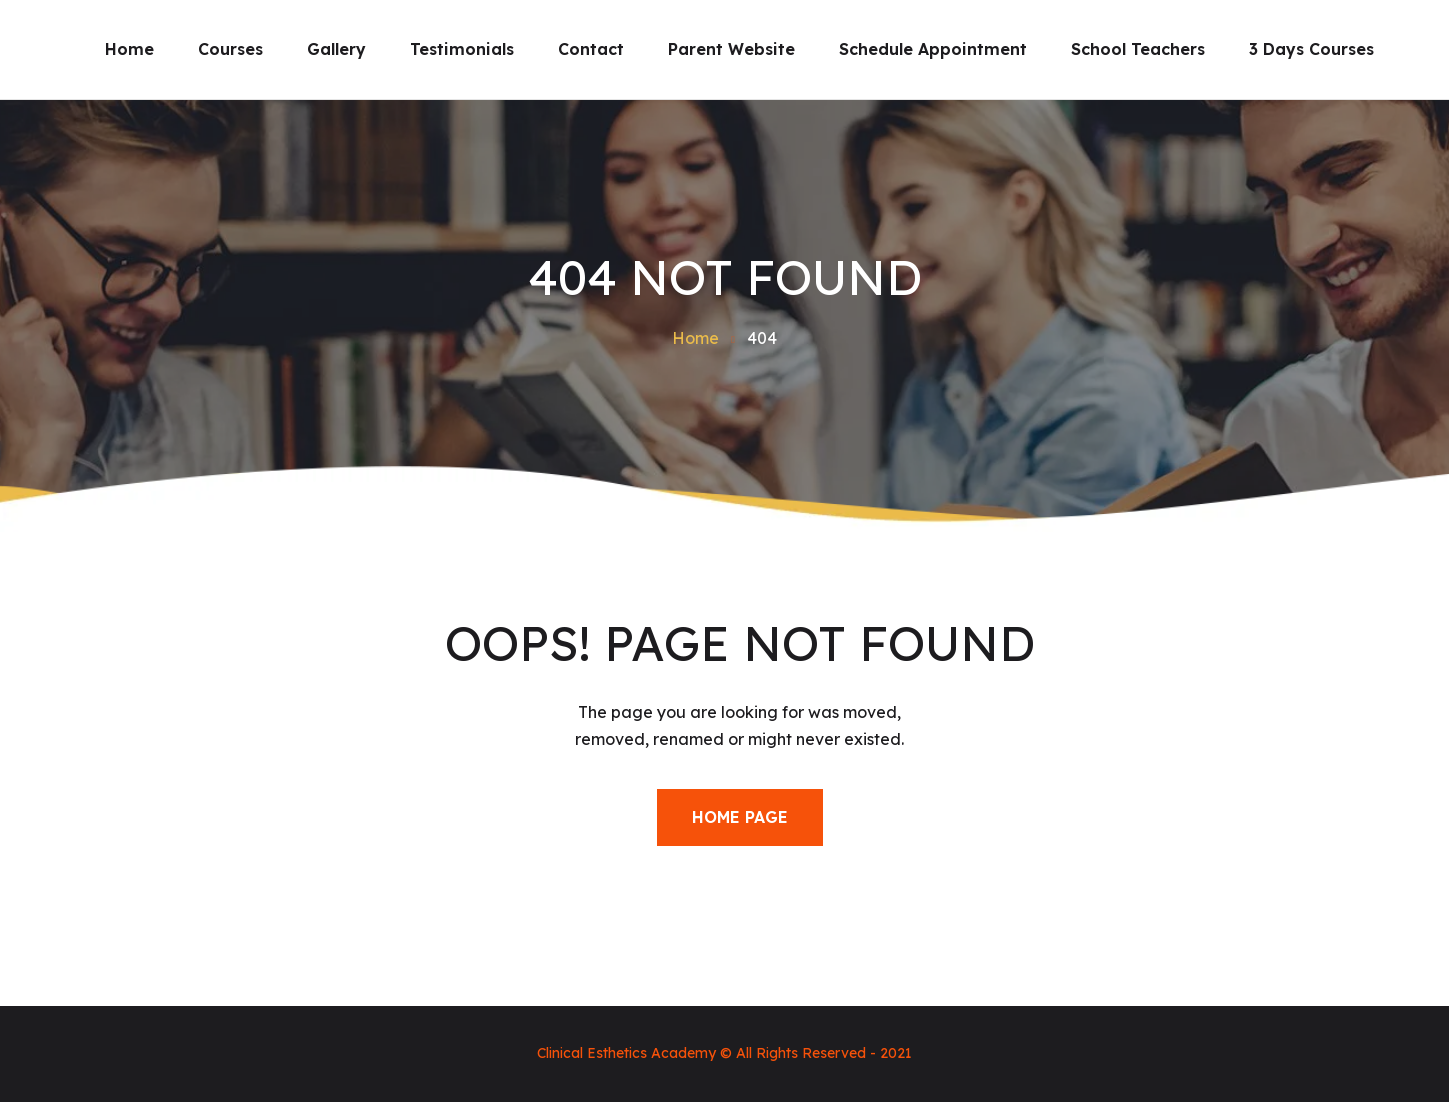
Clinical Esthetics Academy (626, 1053)
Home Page (740, 817)
